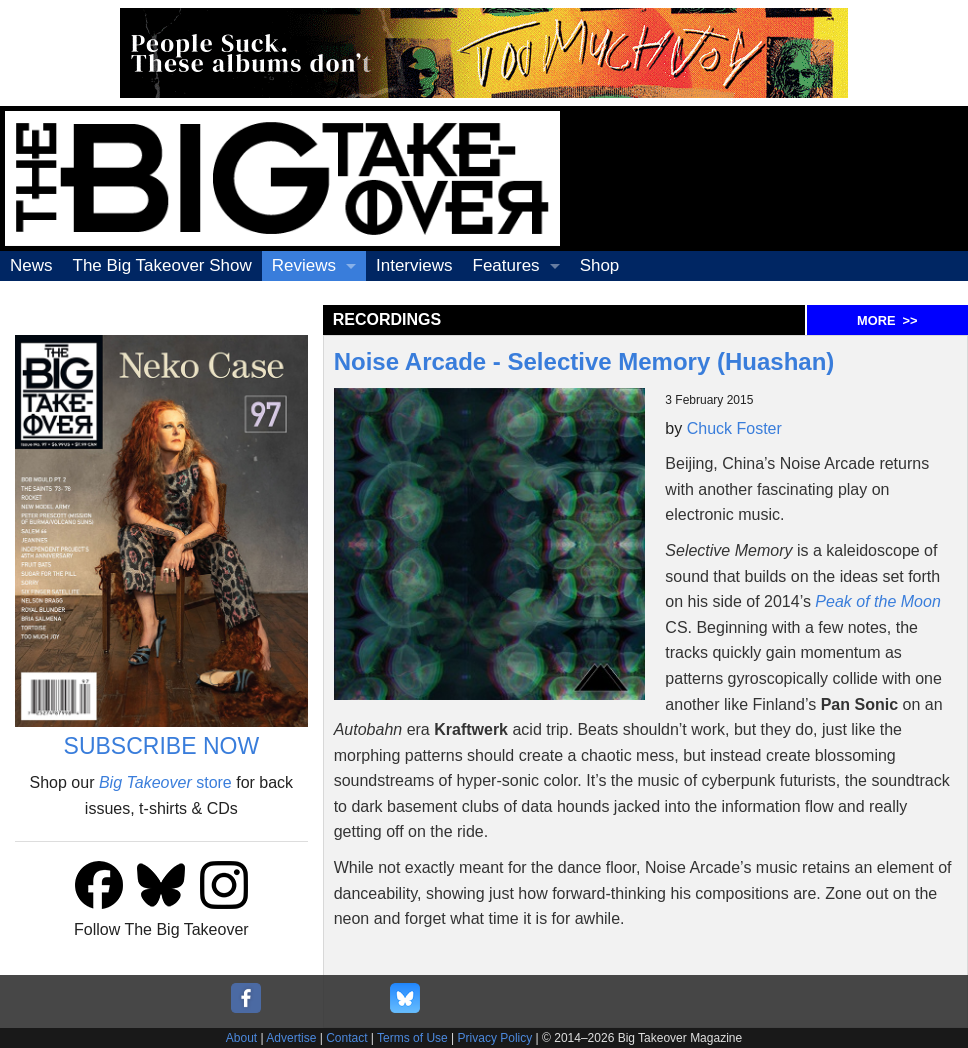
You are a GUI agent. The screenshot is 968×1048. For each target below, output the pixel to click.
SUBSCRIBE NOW (162, 746)
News (31, 265)
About (241, 1038)
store (165, 782)
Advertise (291, 1038)
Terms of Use (412, 1038)
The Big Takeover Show (162, 265)
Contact (346, 1038)
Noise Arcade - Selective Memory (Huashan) (584, 361)
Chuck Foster (734, 428)
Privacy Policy (495, 1038)
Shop (600, 265)
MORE (887, 320)
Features (506, 265)
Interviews (414, 265)
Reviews (304, 265)
